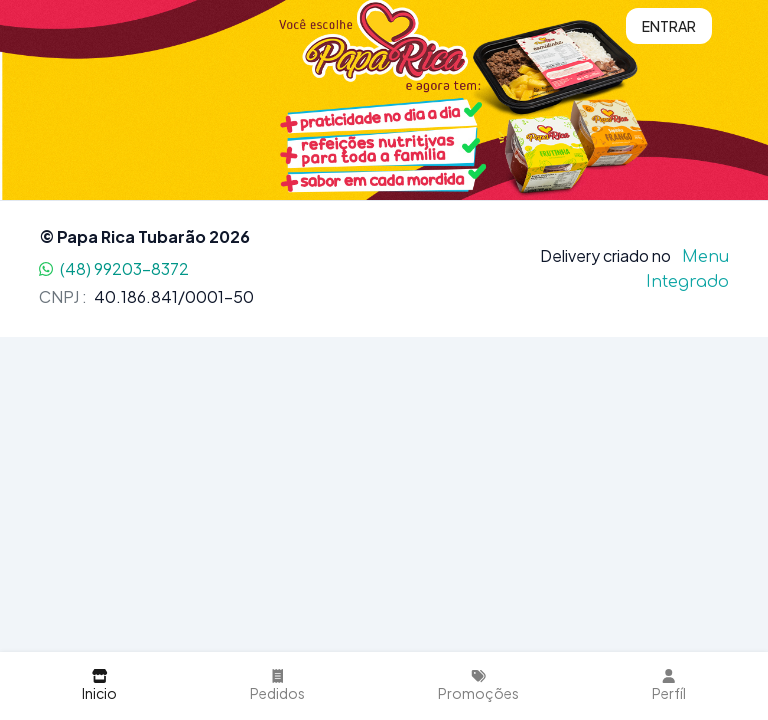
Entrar (669, 26)
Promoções (478, 685)
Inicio (99, 685)
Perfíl (669, 685)
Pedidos (277, 685)
